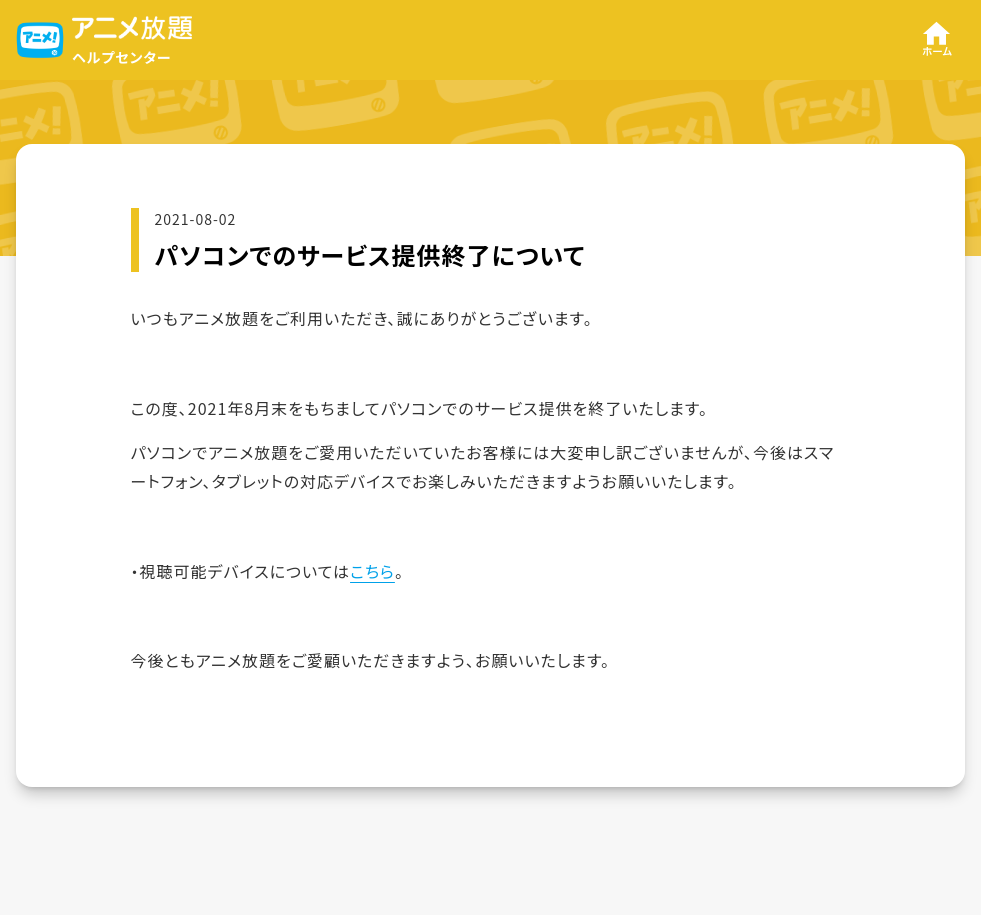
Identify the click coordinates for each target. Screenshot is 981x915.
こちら (372, 571)
